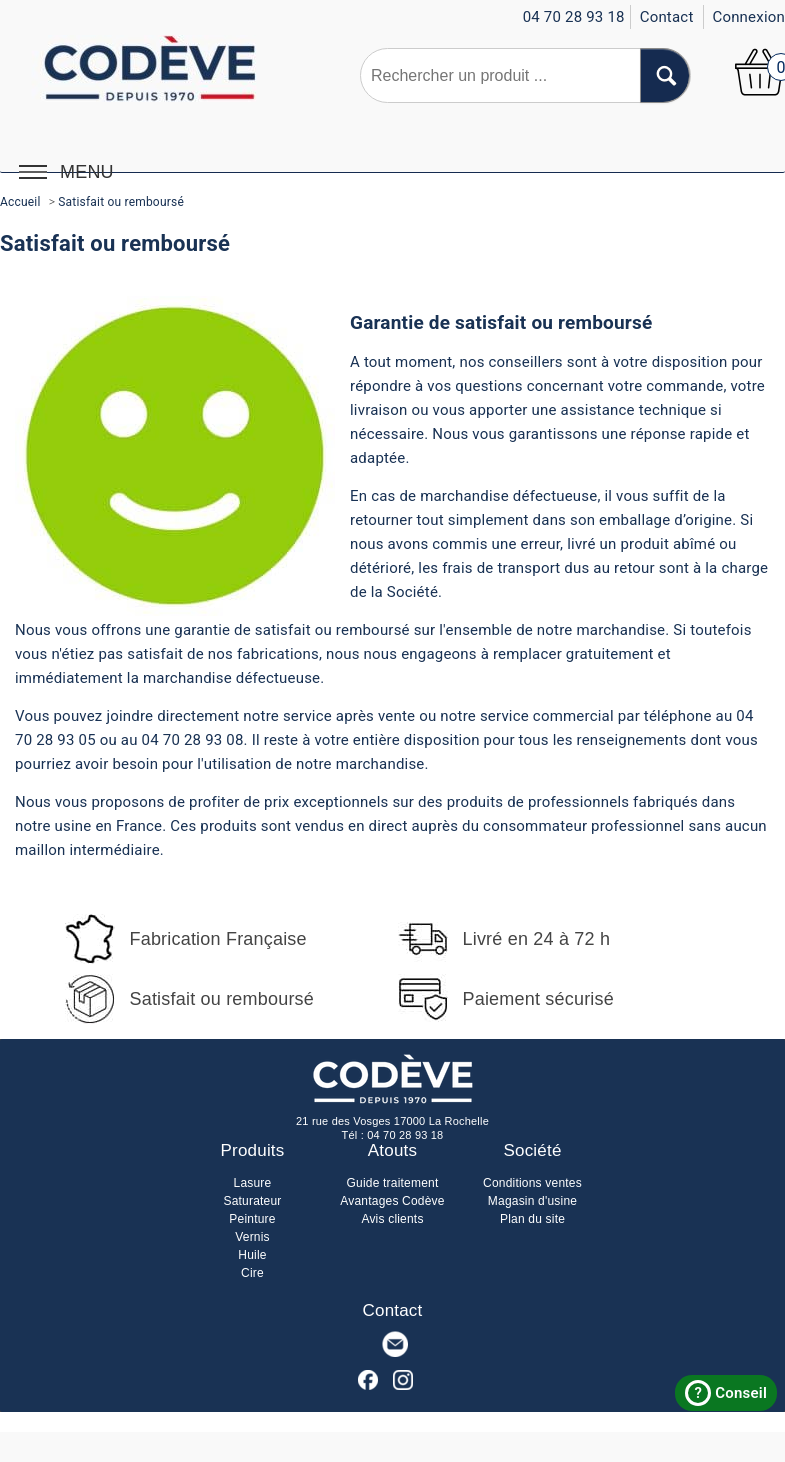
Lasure (253, 1183)
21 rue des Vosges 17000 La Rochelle (392, 1121)
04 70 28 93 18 (405, 1135)
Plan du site (532, 1219)
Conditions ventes (532, 1183)
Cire (252, 1273)
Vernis (252, 1237)
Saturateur (252, 1201)
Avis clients (392, 1219)
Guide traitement (393, 1183)
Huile (252, 1255)
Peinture (252, 1219)
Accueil (20, 202)
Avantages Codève (392, 1201)
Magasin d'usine (532, 1201)
